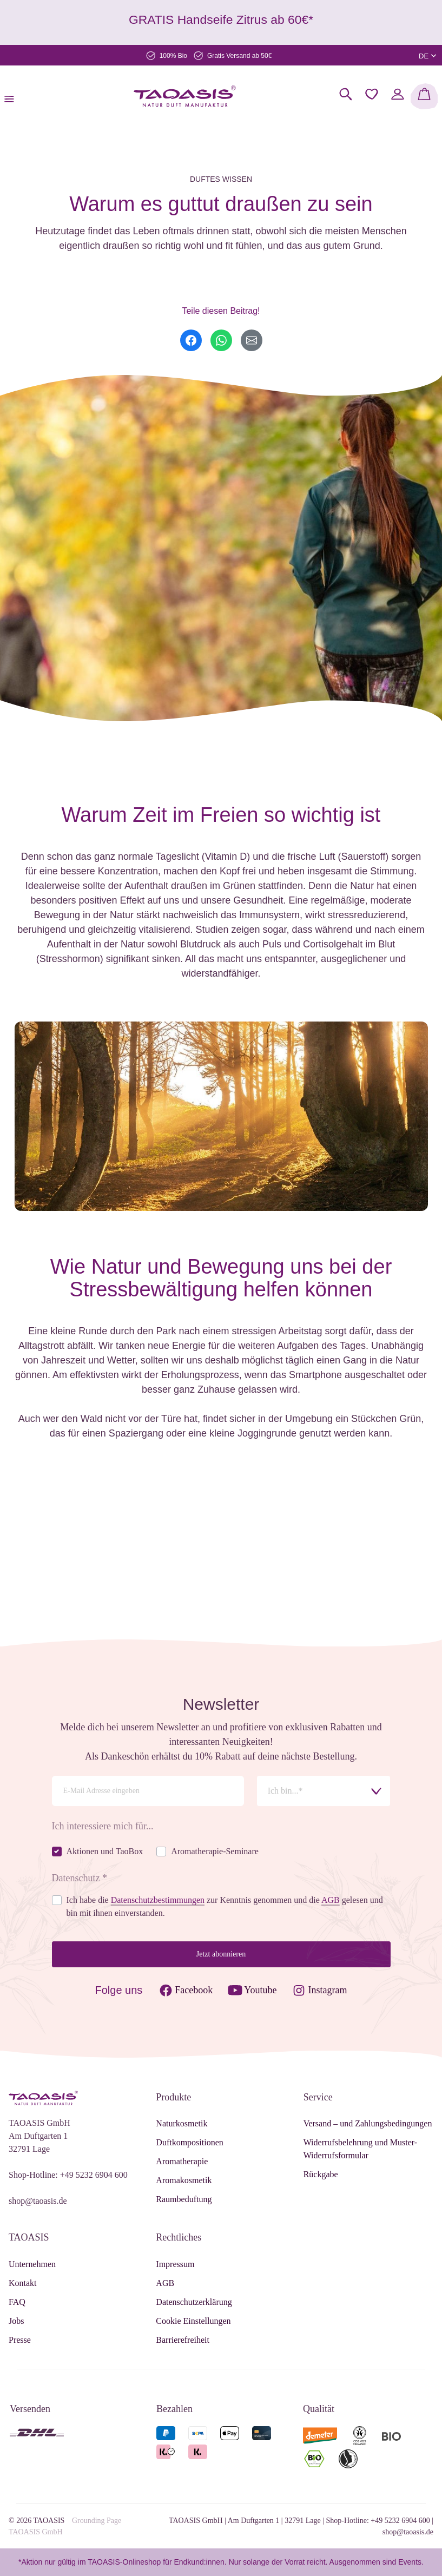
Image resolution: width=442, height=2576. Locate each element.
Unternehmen (32, 2264)
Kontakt (23, 2283)
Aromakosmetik (184, 2180)
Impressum (175, 2264)
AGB (165, 2283)
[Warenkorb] (424, 96)
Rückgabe (321, 2174)
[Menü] (12, 96)
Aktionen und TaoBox (105, 1851)
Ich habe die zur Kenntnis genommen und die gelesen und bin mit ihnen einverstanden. (225, 1906)
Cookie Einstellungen (193, 2320)
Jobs (16, 2320)
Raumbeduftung (184, 2199)
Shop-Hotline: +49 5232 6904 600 (68, 2174)
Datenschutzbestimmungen (157, 1900)
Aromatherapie (182, 2161)
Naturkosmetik (181, 2123)
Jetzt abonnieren (221, 1954)
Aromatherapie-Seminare (215, 1851)
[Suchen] (346, 94)
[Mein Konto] (398, 94)
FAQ (17, 2302)
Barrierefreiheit (182, 2339)
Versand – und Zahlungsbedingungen (368, 2123)
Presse (20, 2339)
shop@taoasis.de (38, 2200)
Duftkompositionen (189, 2142)
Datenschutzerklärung (194, 2302)
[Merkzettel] (372, 94)
